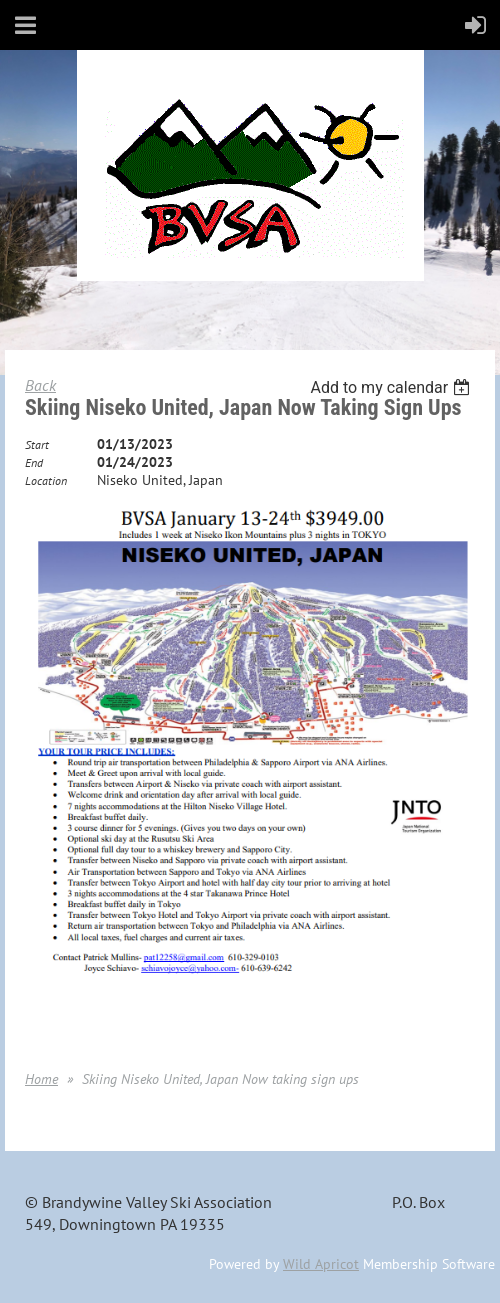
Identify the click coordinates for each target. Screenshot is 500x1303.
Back (40, 385)
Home (41, 1079)
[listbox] (392, 387)
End (34, 462)
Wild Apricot (321, 1264)
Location (46, 480)
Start (37, 444)
